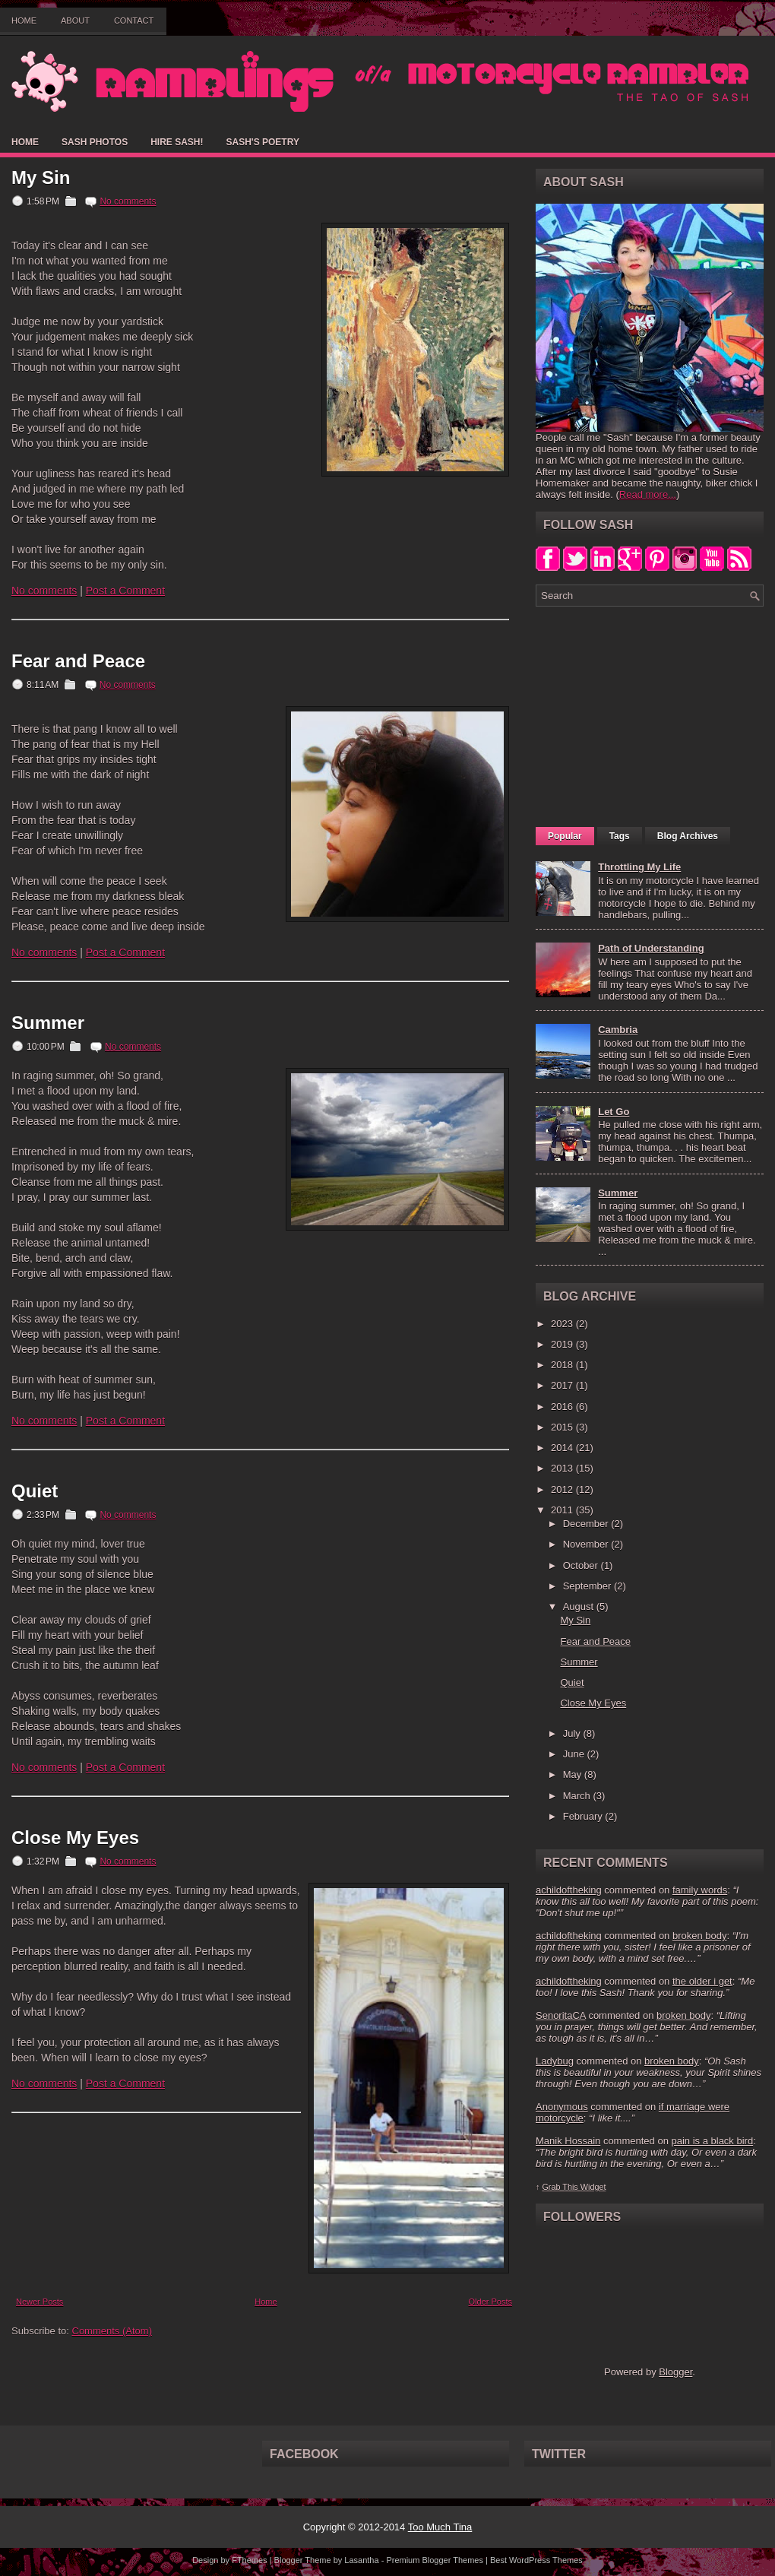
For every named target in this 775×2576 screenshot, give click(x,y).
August (579, 1606)
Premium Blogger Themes (434, 2560)
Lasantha (361, 2560)
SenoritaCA (561, 2015)
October (582, 1565)
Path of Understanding (651, 948)
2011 (563, 1510)
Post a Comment (125, 591)
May (573, 1774)
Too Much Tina (440, 2527)
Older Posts (490, 2301)
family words (699, 1890)
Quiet (34, 1491)
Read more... (647, 494)
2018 (563, 1364)
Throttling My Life (639, 867)
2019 (563, 1344)
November (587, 1544)
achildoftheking (569, 1890)
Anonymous (562, 2106)
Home (23, 20)
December (587, 1523)
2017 (563, 1385)
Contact (133, 20)
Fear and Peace (78, 661)
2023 (563, 1323)
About (75, 20)
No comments (128, 201)
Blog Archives (687, 836)
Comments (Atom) (112, 2331)
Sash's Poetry (262, 142)
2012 (563, 1489)
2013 (563, 1468)
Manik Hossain (568, 2141)
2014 (563, 1447)
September (588, 1586)
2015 (563, 1427)
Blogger (675, 2372)
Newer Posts (39, 2301)
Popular (565, 836)
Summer (47, 1023)
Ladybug (555, 2061)
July (573, 1733)
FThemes (249, 2560)
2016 (563, 1406)
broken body (699, 1935)
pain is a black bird (712, 2141)
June (575, 1754)
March (578, 1795)
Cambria (617, 1029)
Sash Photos (95, 142)
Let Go (613, 1111)
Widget (593, 2186)
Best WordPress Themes (536, 2560)
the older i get (702, 1981)
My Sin (40, 178)
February (584, 1816)
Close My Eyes (75, 1838)
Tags (619, 836)
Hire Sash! (176, 142)
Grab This (561, 2186)
